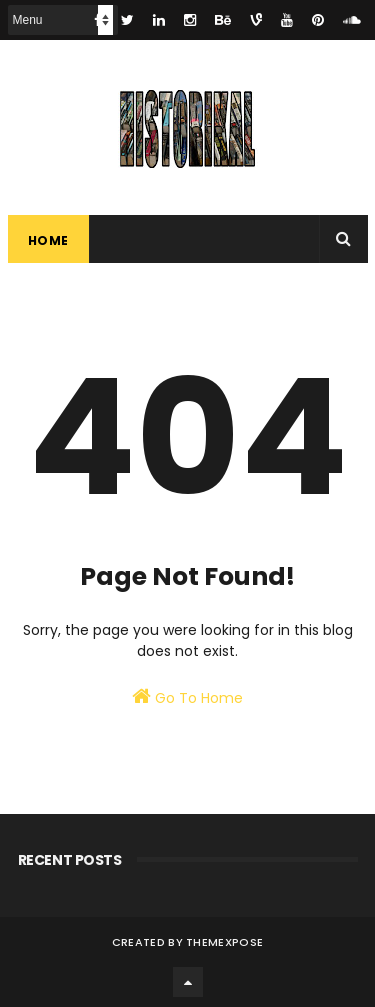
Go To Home (187, 697)
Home (48, 240)
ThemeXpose (224, 942)
